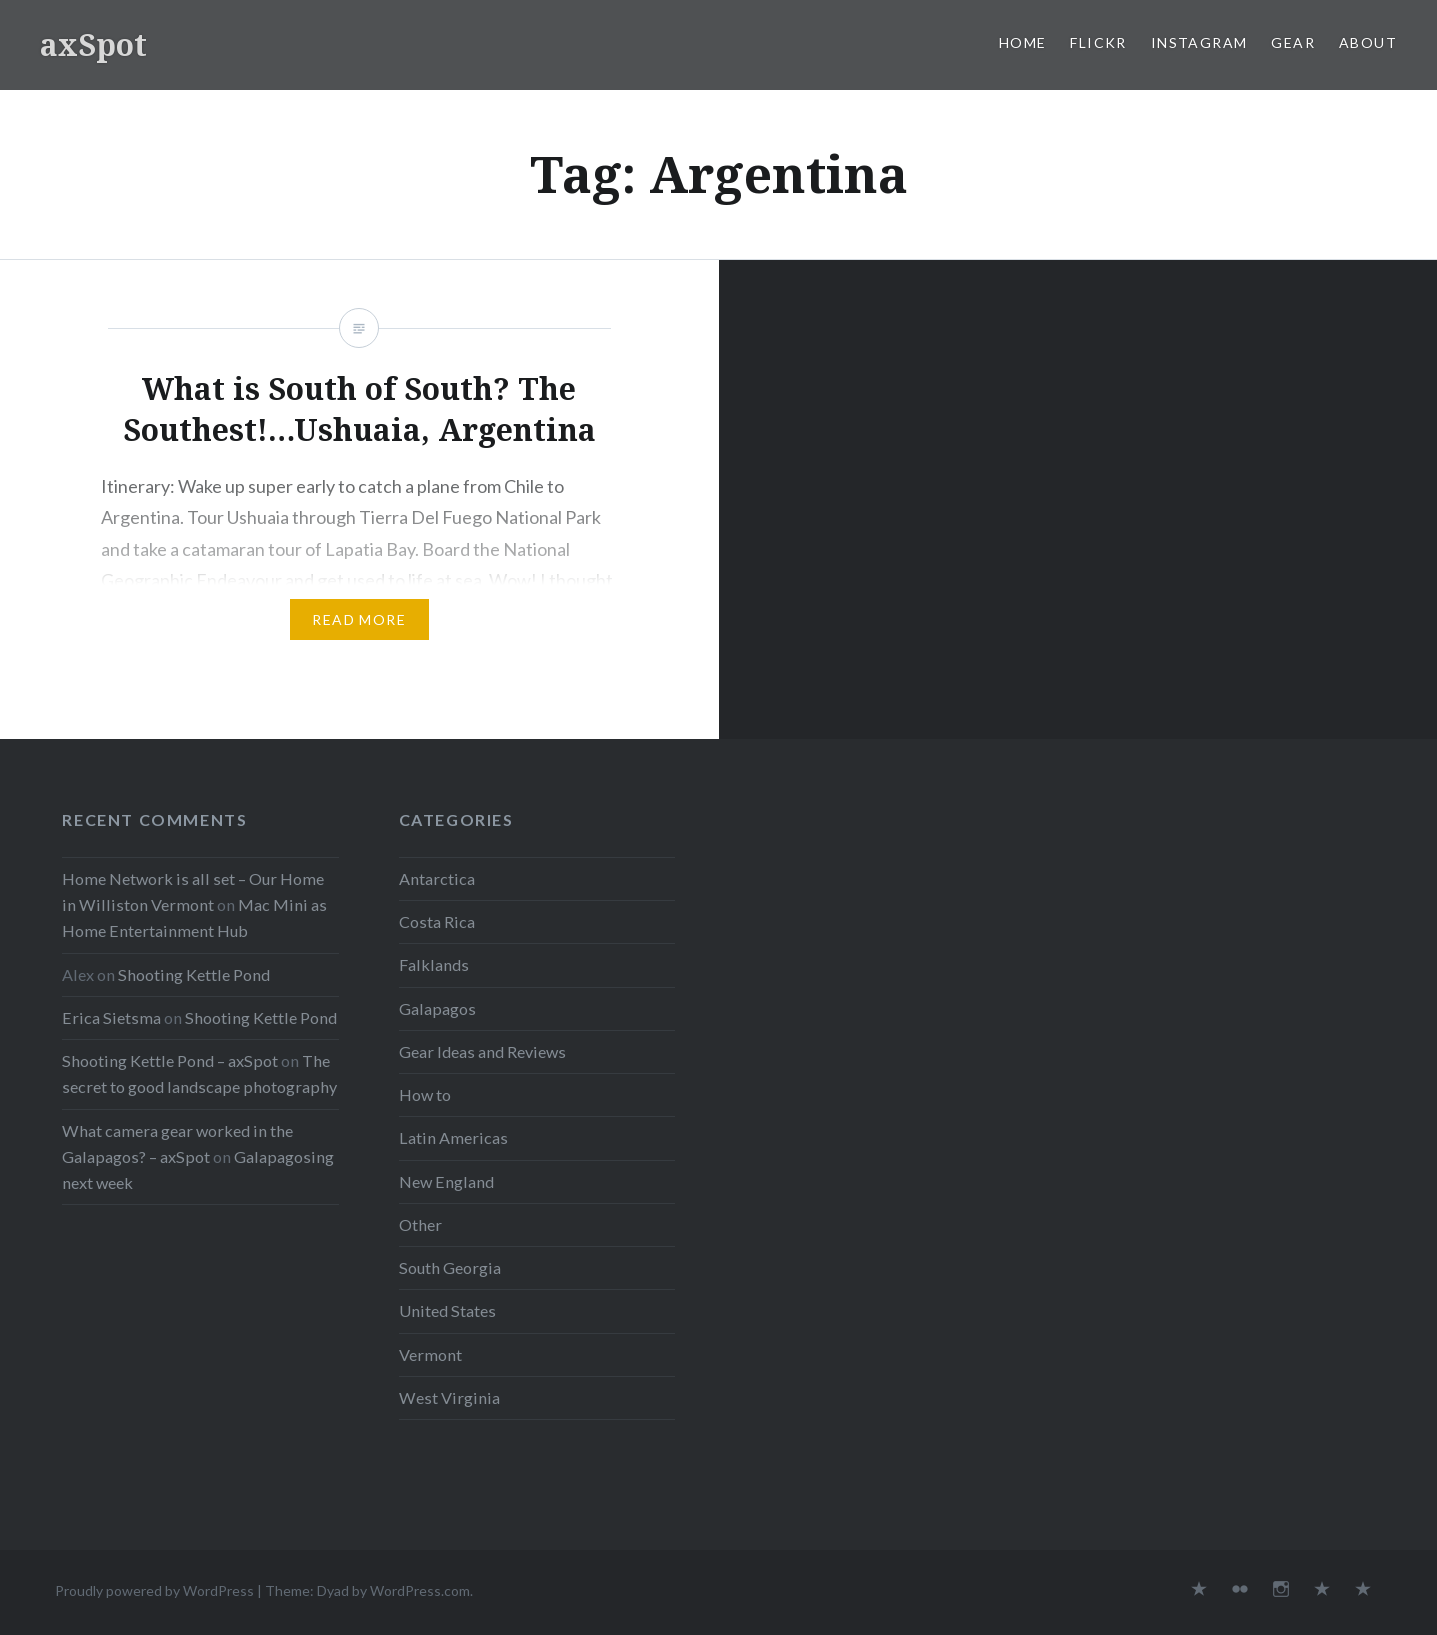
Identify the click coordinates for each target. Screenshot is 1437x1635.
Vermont (430, 1354)
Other (420, 1224)
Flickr (1098, 42)
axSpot (93, 44)
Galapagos (437, 1008)
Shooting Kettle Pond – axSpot (170, 1060)
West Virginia (449, 1397)
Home (1023, 42)
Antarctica (437, 878)
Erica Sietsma (111, 1017)
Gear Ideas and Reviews (482, 1051)
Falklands (434, 964)
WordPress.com (420, 1590)
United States (447, 1310)
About (1368, 42)
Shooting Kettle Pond (194, 974)
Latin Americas (453, 1137)
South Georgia (450, 1267)
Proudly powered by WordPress (154, 1590)
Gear (1293, 42)
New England (446, 1181)
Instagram (1199, 42)
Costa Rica (437, 921)
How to (425, 1094)
